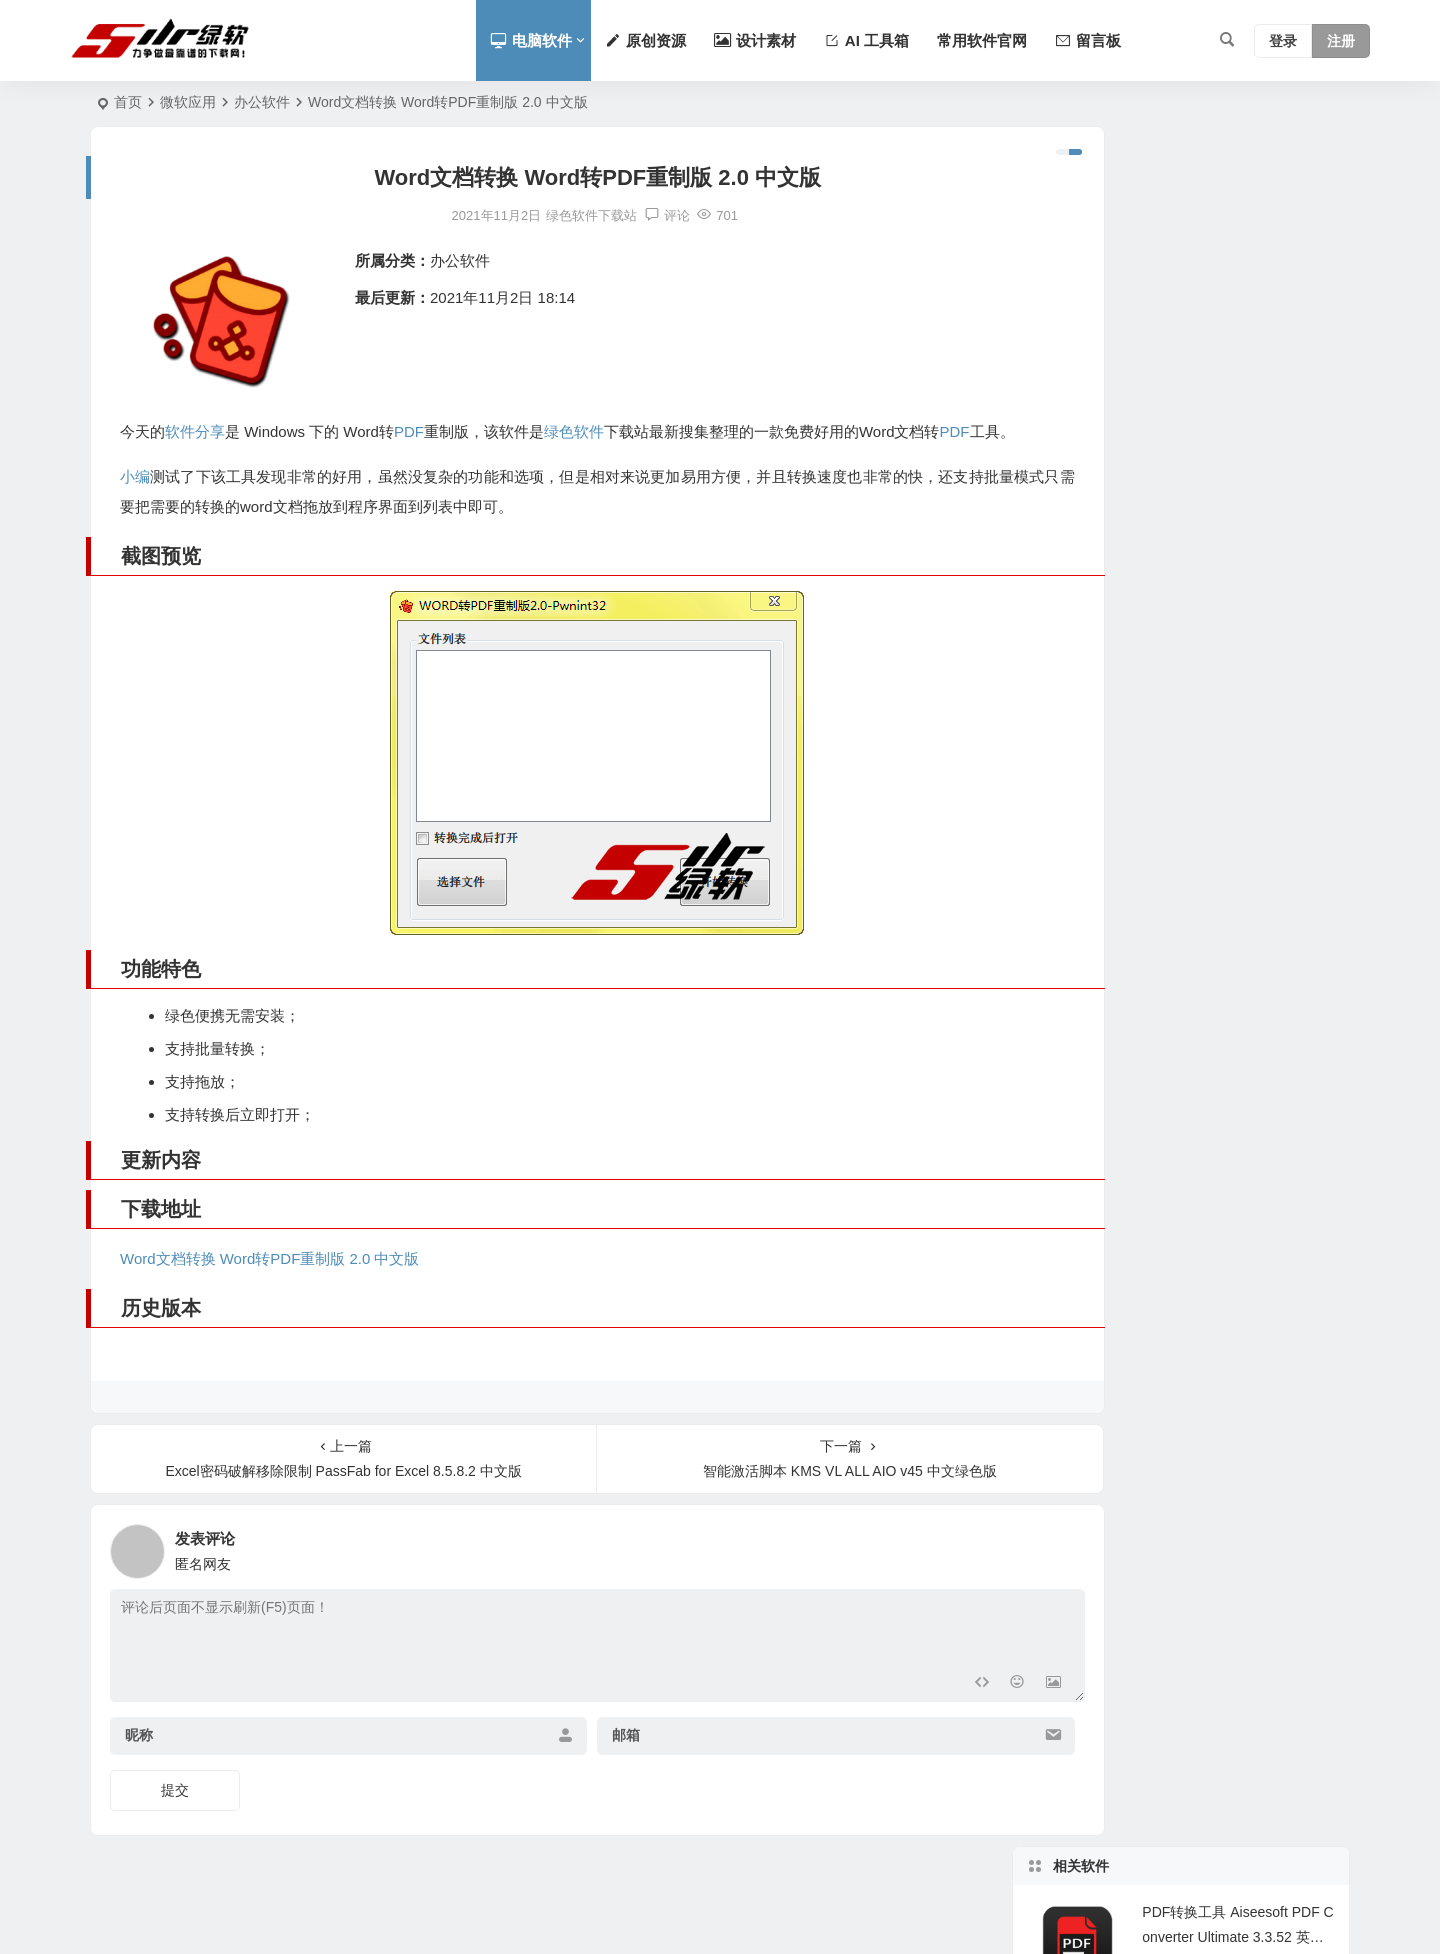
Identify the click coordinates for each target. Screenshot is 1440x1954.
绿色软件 (575, 431)
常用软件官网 (982, 40)
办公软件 (262, 102)
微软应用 (188, 102)
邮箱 (575, 1765)
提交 (175, 1820)
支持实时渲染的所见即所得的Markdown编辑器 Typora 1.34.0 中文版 (1236, 581)
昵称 (139, 1765)
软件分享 (195, 431)
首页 (128, 102)
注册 (1341, 41)
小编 (135, 506)
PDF (410, 431)
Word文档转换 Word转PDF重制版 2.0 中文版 (270, 1288)
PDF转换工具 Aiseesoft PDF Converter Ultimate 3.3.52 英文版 (1237, 217)
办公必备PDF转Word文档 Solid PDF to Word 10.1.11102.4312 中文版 (1235, 399)
